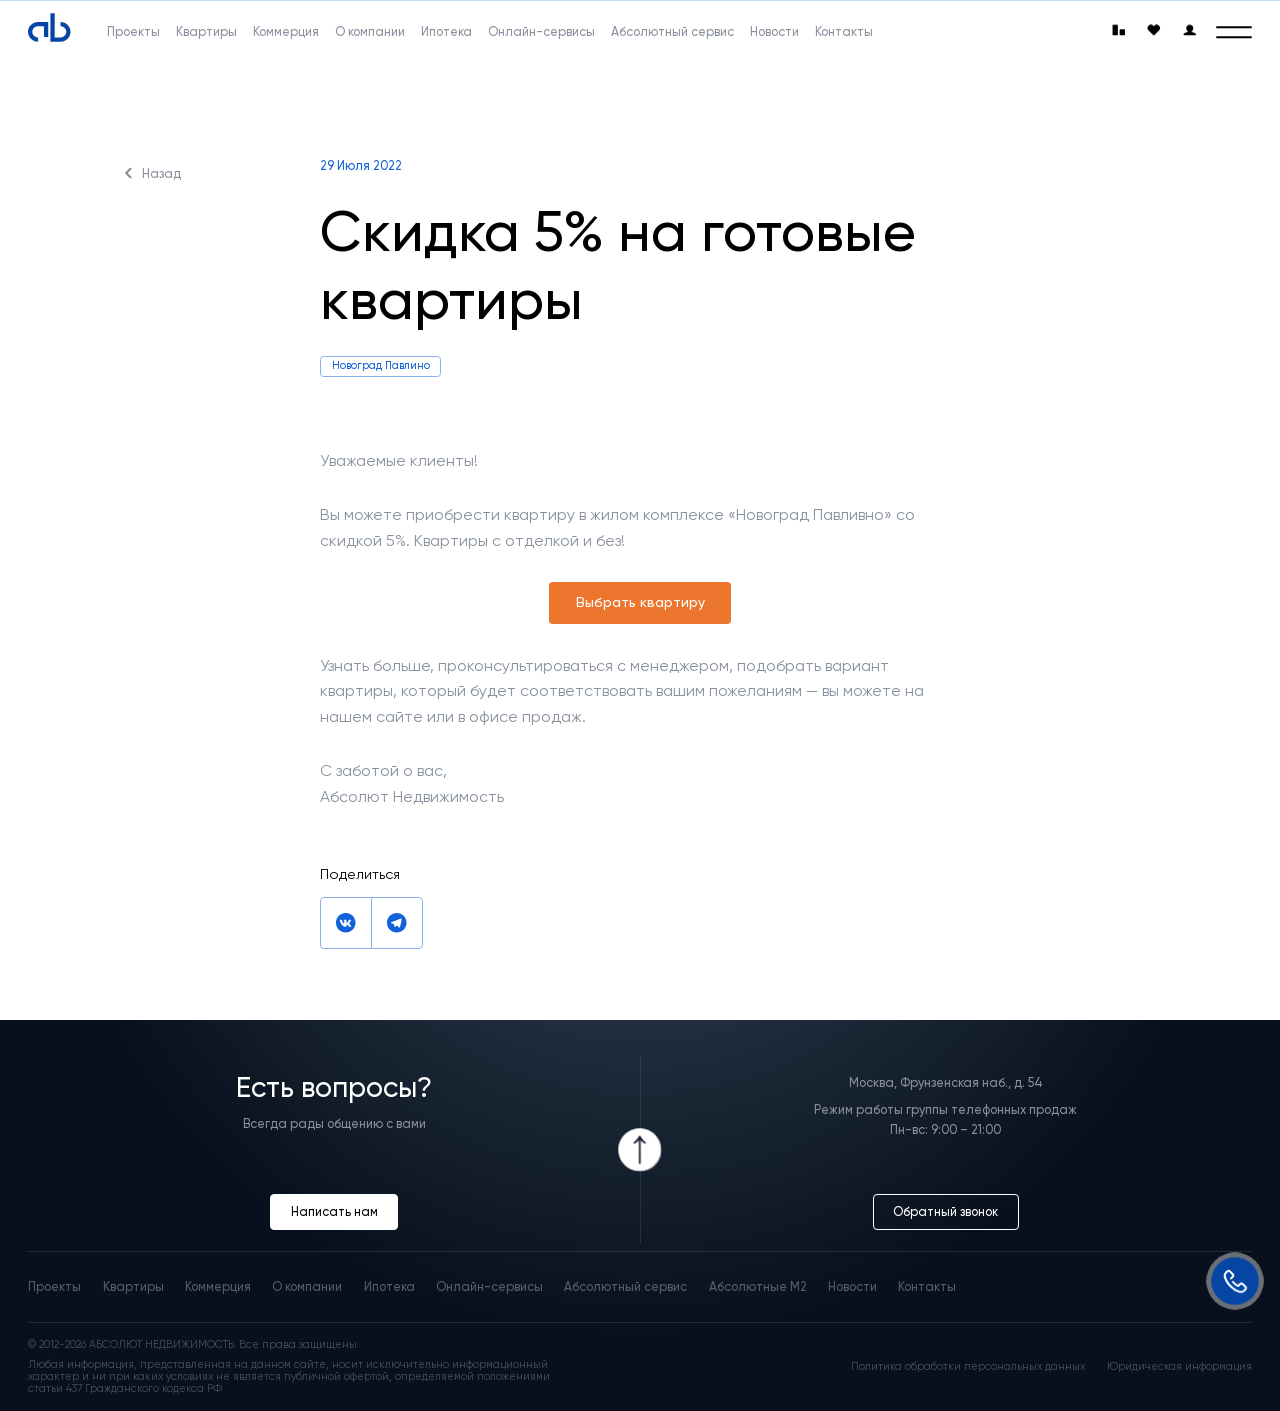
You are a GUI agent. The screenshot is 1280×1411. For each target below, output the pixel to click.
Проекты (54, 1286)
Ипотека (389, 1286)
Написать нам (334, 1211)
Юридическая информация (1179, 1367)
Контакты (927, 1286)
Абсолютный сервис (625, 1286)
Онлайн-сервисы (489, 1286)
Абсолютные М (758, 1286)
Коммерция (218, 1286)
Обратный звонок (945, 1211)
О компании (307, 1286)
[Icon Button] (640, 1150)
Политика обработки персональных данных (968, 1367)
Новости (852, 1286)
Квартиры (133, 1286)
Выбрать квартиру (640, 602)
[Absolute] (49, 28)
